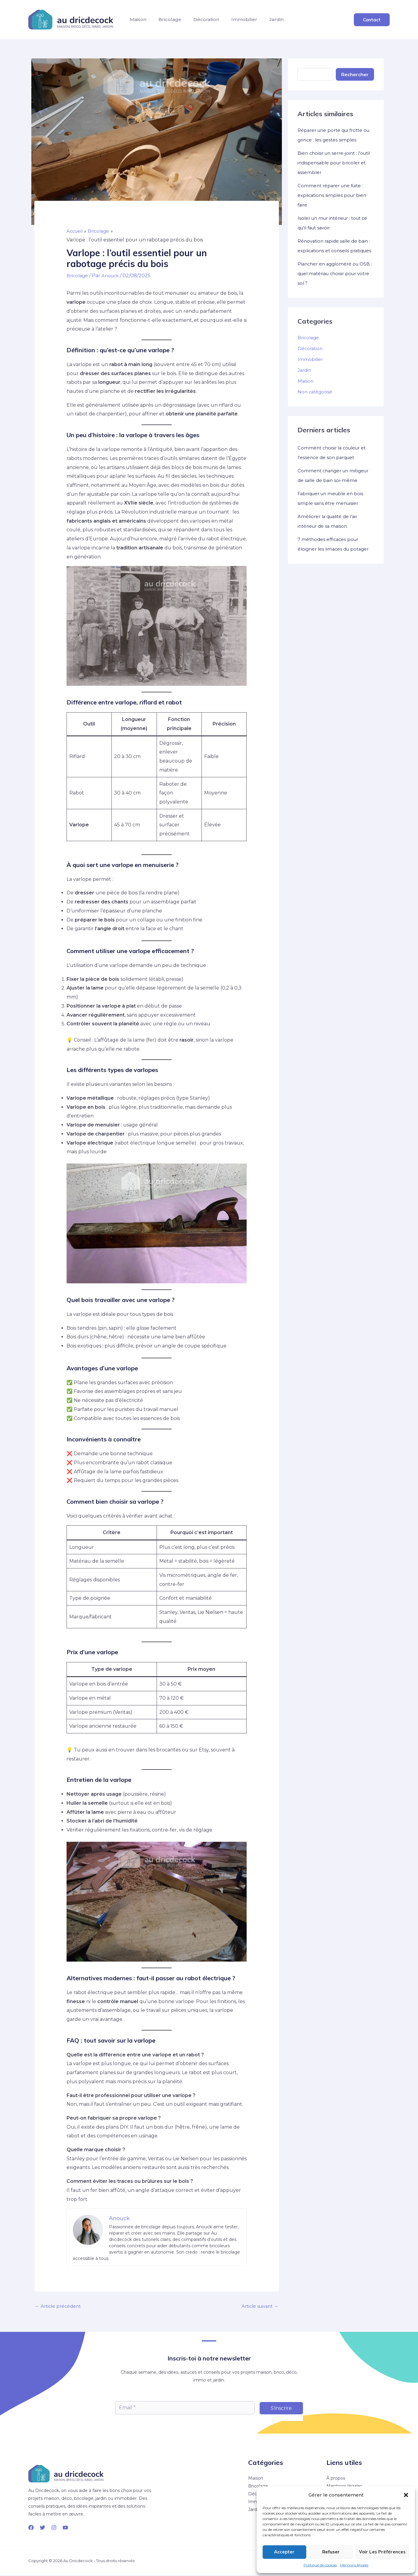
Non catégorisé (316, 401)
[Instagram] (54, 2528)
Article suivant (258, 2307)
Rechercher (355, 74)
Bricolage (178, 22)
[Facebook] (31, 2528)
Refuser (331, 2552)
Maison (141, 22)
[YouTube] (65, 2528)
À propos (335, 2479)
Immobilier (265, 22)
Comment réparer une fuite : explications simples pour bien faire (334, 195)
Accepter (284, 2552)
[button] (406, 2495)
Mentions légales (354, 2565)
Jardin (303, 22)
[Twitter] (42, 2528)
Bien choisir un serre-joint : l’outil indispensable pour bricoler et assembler (329, 162)
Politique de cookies (320, 2565)
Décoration (221, 22)
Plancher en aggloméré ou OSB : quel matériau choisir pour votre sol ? (330, 283)
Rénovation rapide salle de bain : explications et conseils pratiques (335, 250)
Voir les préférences (382, 2552)
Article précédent (59, 2307)
